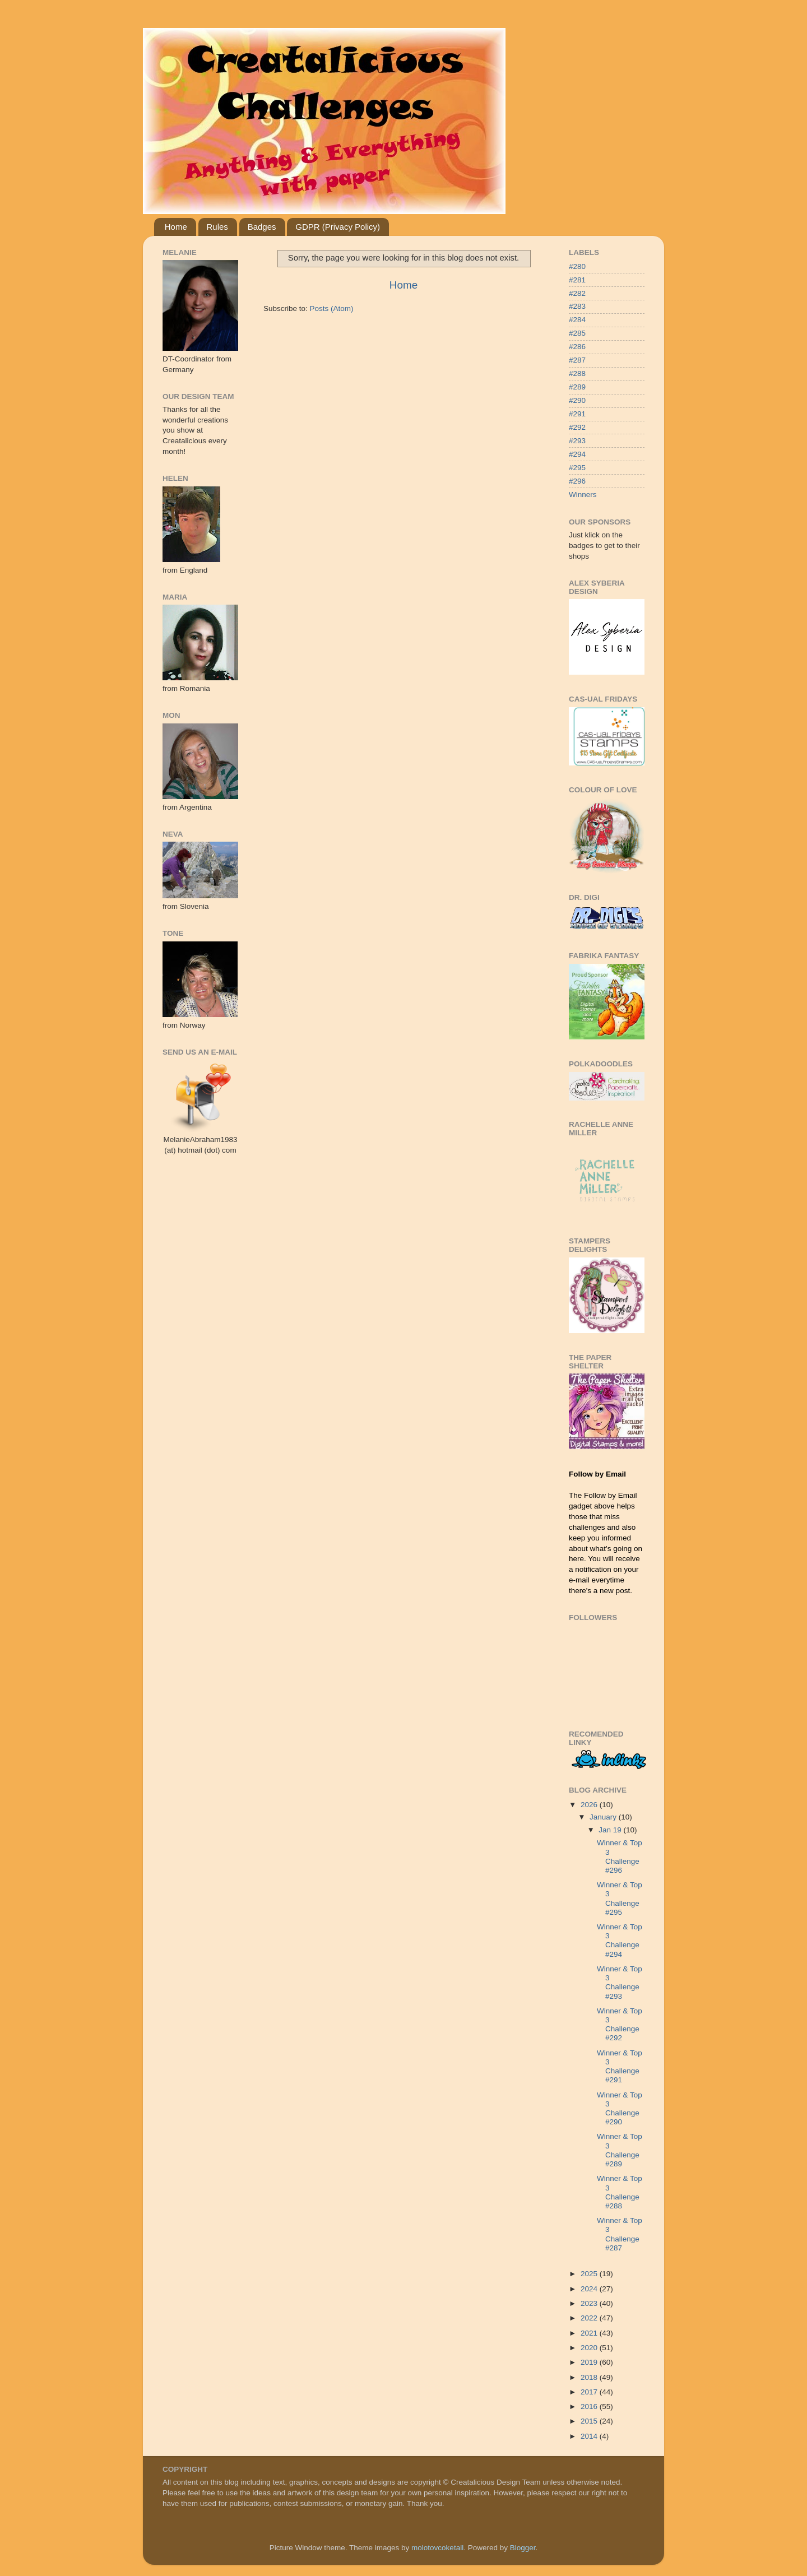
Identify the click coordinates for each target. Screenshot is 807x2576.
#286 (577, 346)
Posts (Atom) (332, 308)
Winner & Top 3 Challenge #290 (619, 2109)
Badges (262, 226)
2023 (590, 2303)
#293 (577, 441)
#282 (577, 293)
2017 (590, 2392)
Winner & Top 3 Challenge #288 (619, 2192)
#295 (577, 467)
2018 (590, 2377)
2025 (590, 2273)
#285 (577, 333)
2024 (590, 2289)
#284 (577, 319)
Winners (583, 494)
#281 (577, 280)
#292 (577, 427)
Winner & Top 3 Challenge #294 (619, 1940)
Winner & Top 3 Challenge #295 (619, 1898)
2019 (590, 2362)
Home (176, 226)
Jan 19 (611, 1830)
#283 (577, 306)
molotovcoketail (437, 2547)
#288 (577, 373)
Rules (217, 226)
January (604, 1817)
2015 (590, 2421)
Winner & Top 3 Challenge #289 (619, 2150)
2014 (590, 2436)
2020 (590, 2347)
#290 (577, 400)
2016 (590, 2406)
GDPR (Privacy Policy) (337, 226)
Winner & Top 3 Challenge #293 (619, 1983)
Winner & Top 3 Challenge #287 (619, 2234)
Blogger (523, 2547)
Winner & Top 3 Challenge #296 (619, 1856)
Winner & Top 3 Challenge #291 (619, 2067)
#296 (577, 481)
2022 (590, 2318)
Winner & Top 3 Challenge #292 (619, 2025)
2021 (590, 2333)
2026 (590, 1804)
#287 (577, 360)
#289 (577, 387)
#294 (577, 454)
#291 (577, 414)
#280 (577, 266)
